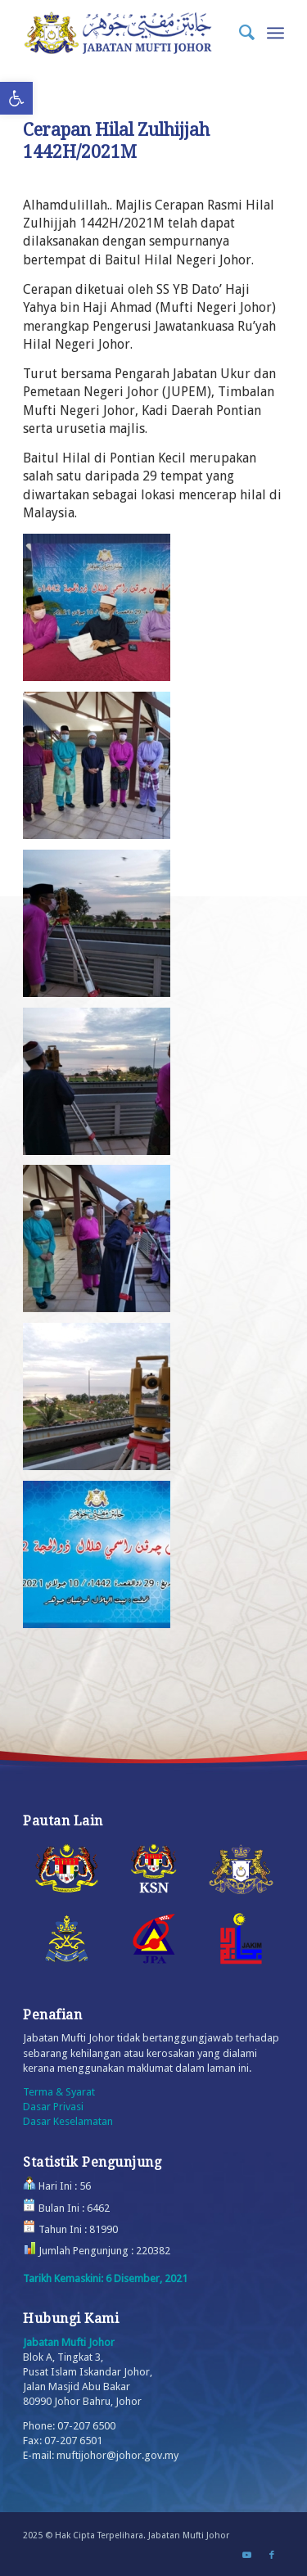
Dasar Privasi (53, 2106)
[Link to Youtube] (247, 2555)
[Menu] (275, 32)
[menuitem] (239, 32)
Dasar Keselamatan (68, 2121)
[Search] (239, 32)
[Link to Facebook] (272, 2555)
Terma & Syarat (59, 2092)
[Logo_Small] (127, 32)
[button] (16, 98)
